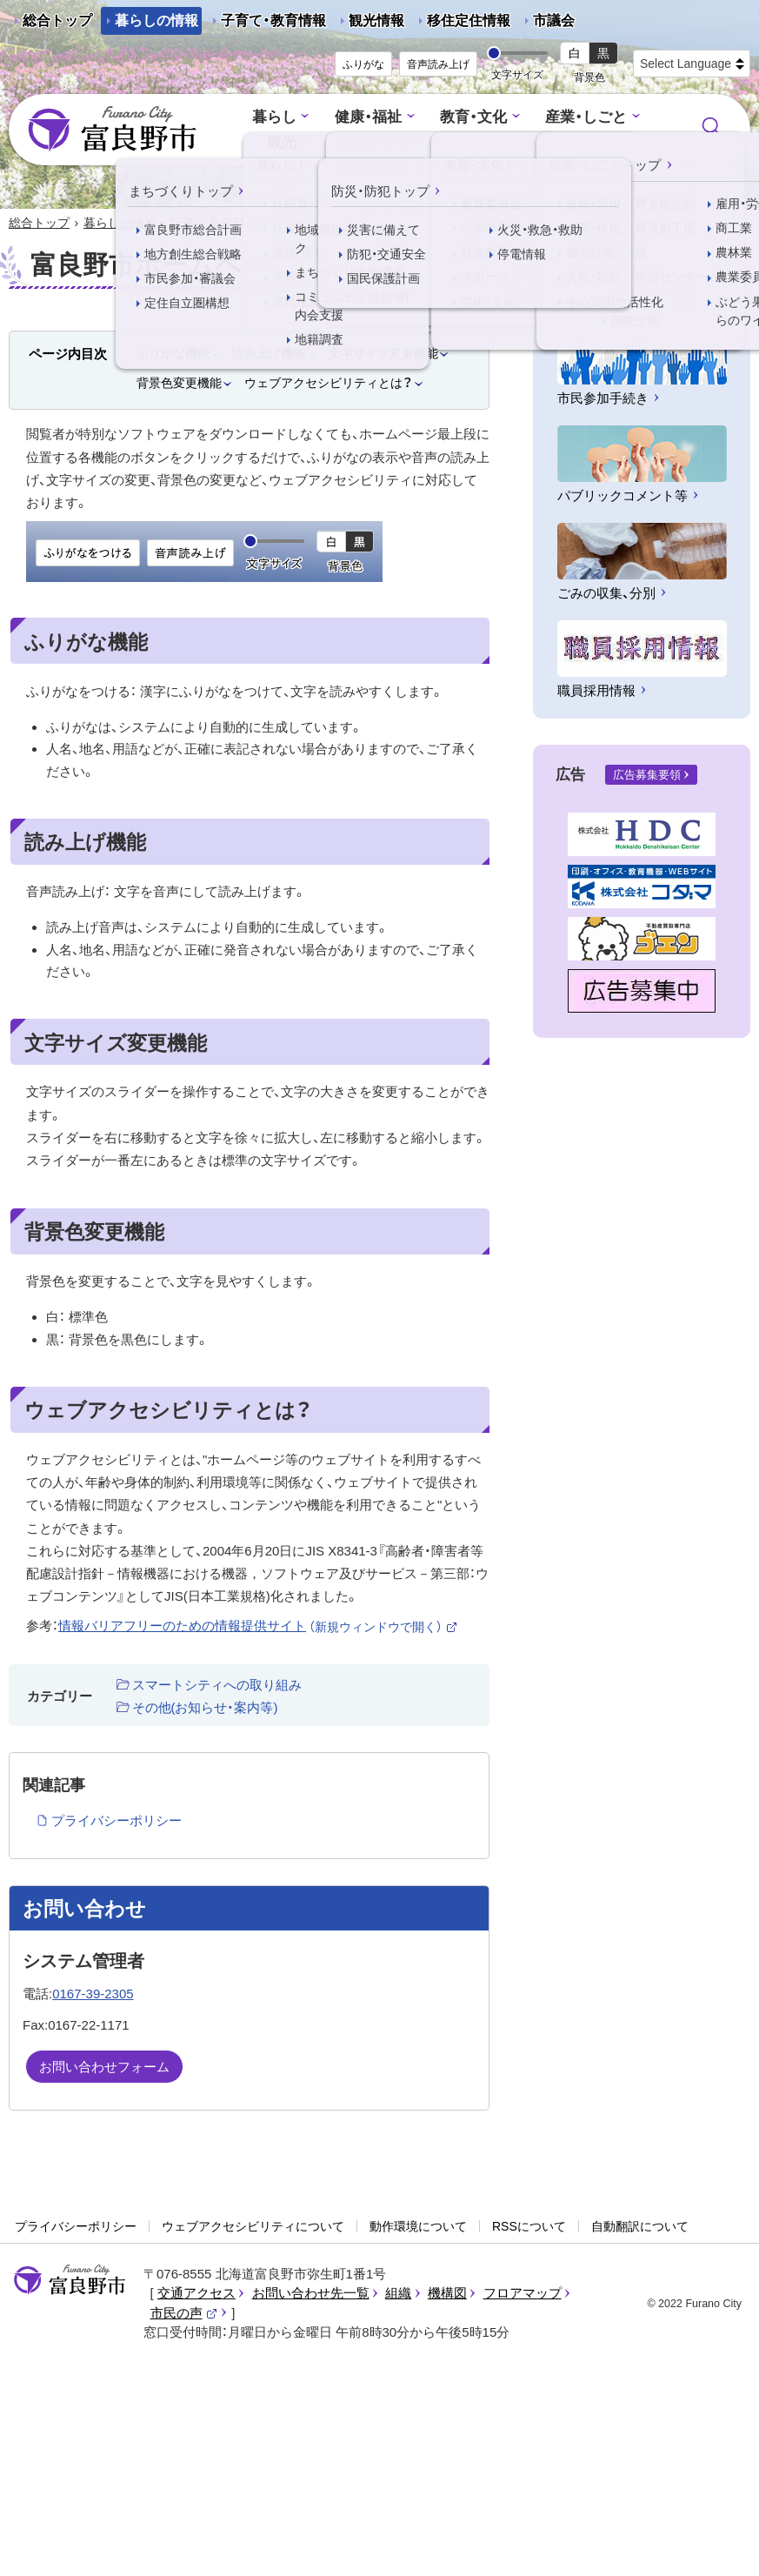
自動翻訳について (640, 2226)
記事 (182, 223)
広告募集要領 (647, 774)
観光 (281, 142)
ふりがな (363, 64)
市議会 (554, 20)
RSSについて (529, 2226)
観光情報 (369, 24)
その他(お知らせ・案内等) (205, 1707)
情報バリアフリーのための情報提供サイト (258, 1625)
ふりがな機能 (173, 353)
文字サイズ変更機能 (383, 353)
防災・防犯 (578, 142)
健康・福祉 (368, 117)
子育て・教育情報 (273, 20)
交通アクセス (196, 2292)
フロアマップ (522, 2292)
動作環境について (418, 2226)
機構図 (447, 2292)
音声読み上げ (438, 64)
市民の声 (184, 2312)
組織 (398, 2292)
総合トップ (57, 20)
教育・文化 (473, 117)
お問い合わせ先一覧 (311, 2292)
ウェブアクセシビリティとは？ (328, 383)
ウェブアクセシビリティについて (253, 2226)
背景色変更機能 (179, 383)
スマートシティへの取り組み (217, 1684)
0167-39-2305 (92, 1993)
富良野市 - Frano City (112, 129)
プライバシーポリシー (116, 1820)
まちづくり (372, 142)
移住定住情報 (461, 24)
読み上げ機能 (268, 353)
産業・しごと (586, 117)
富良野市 (69, 2280)
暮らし (274, 117)
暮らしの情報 (156, 20)
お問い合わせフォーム (104, 2066)
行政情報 (477, 142)
